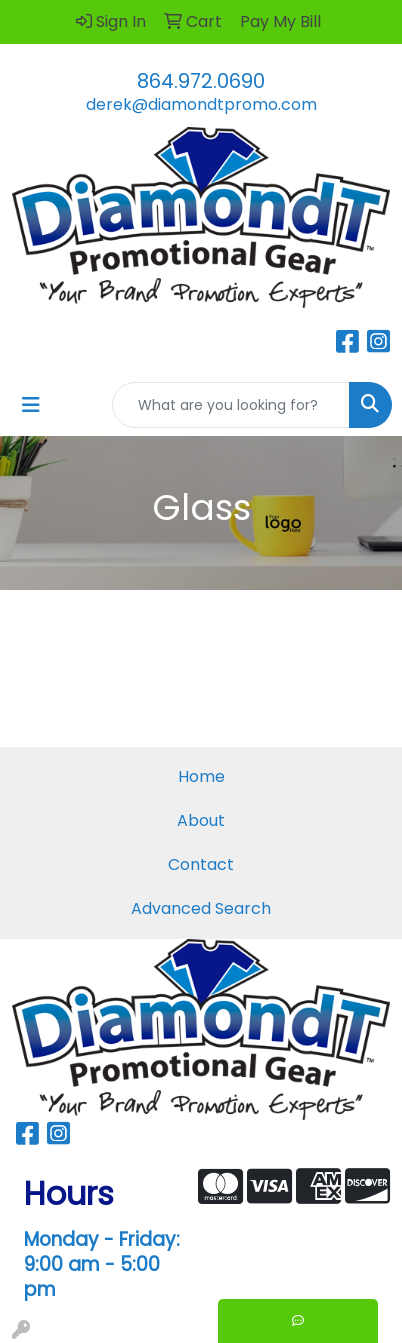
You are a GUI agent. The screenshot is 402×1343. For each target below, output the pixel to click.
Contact (201, 864)
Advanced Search (201, 908)
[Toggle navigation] (31, 405)
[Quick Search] (231, 405)
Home (201, 776)
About (201, 820)
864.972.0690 (201, 81)
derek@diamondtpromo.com (201, 104)
